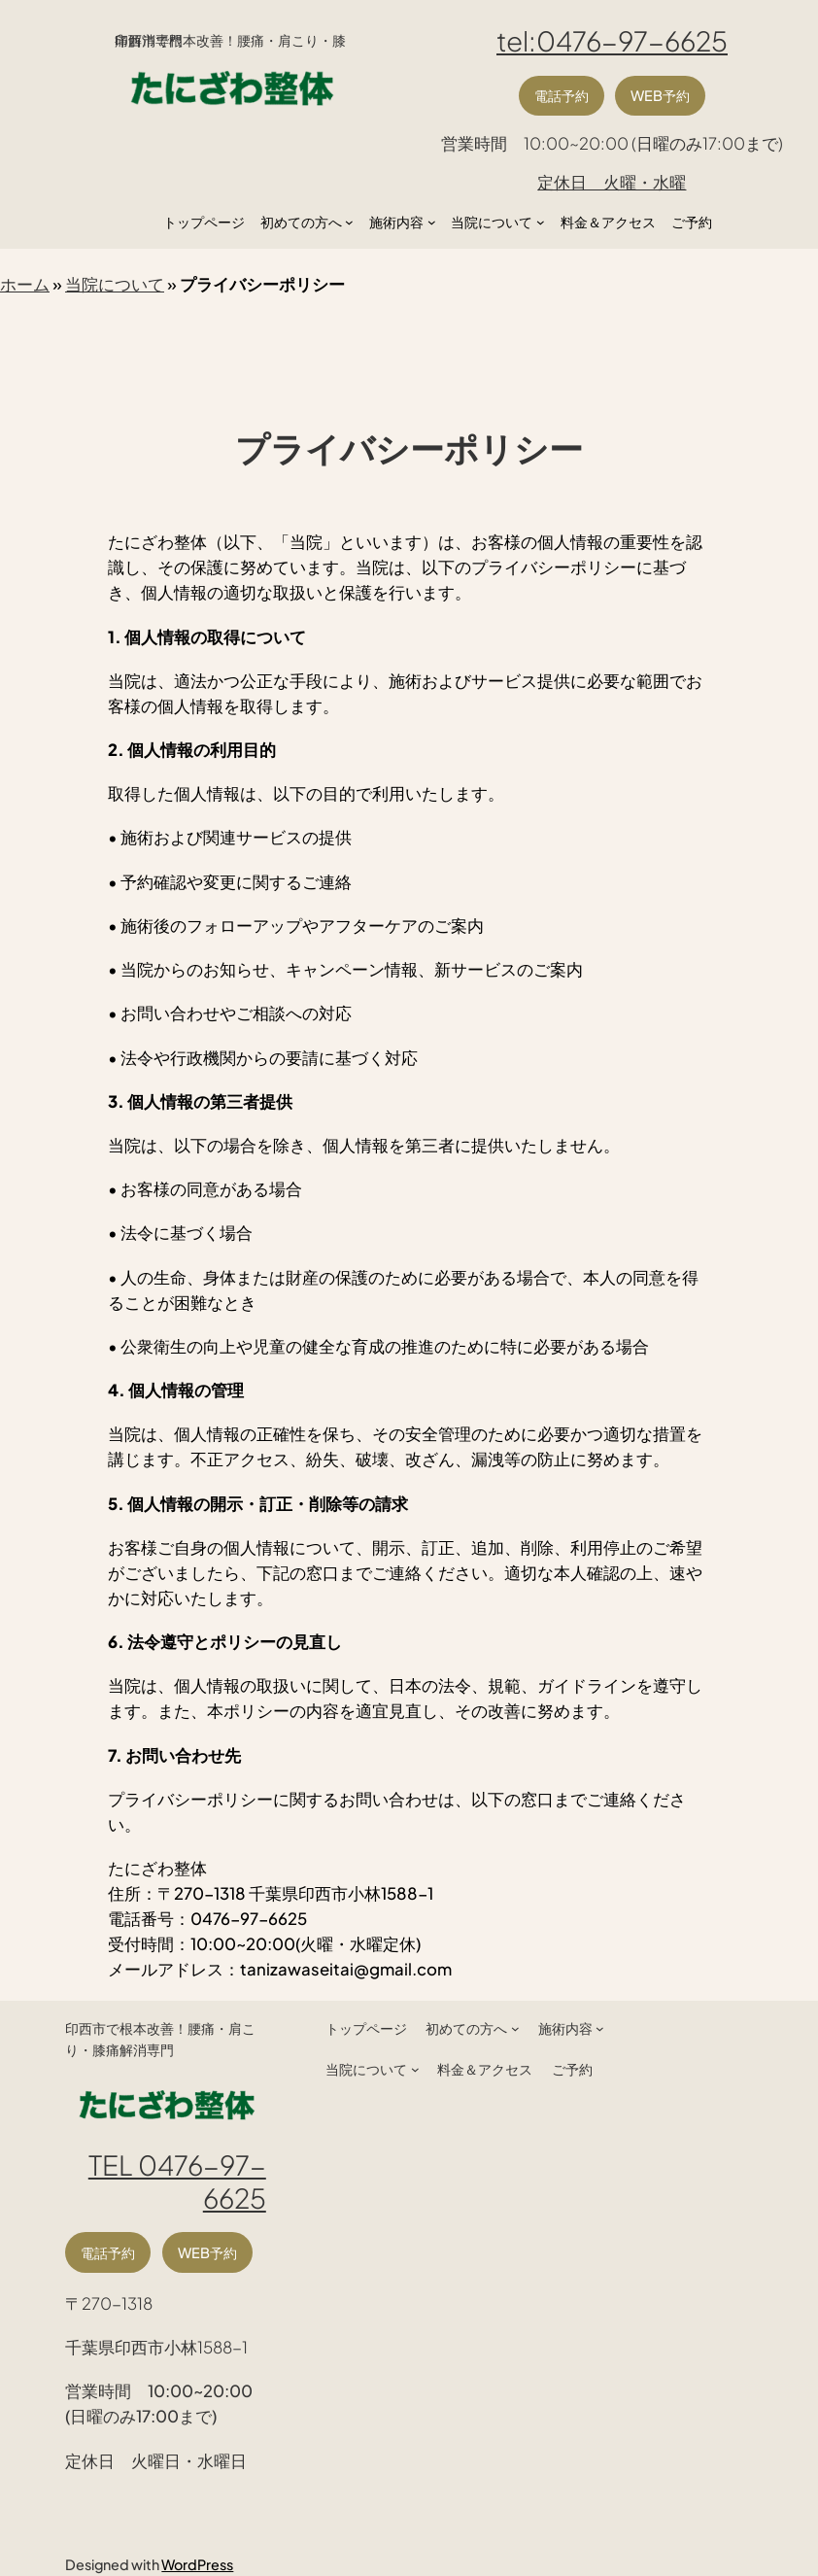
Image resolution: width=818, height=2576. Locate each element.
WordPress (197, 2564)
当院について (114, 284)
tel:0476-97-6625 (612, 40)
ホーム (25, 284)
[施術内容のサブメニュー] (431, 222)
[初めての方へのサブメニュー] (349, 222)
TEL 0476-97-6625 (177, 2180)
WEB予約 (660, 95)
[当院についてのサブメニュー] (540, 222)
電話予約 (561, 95)
